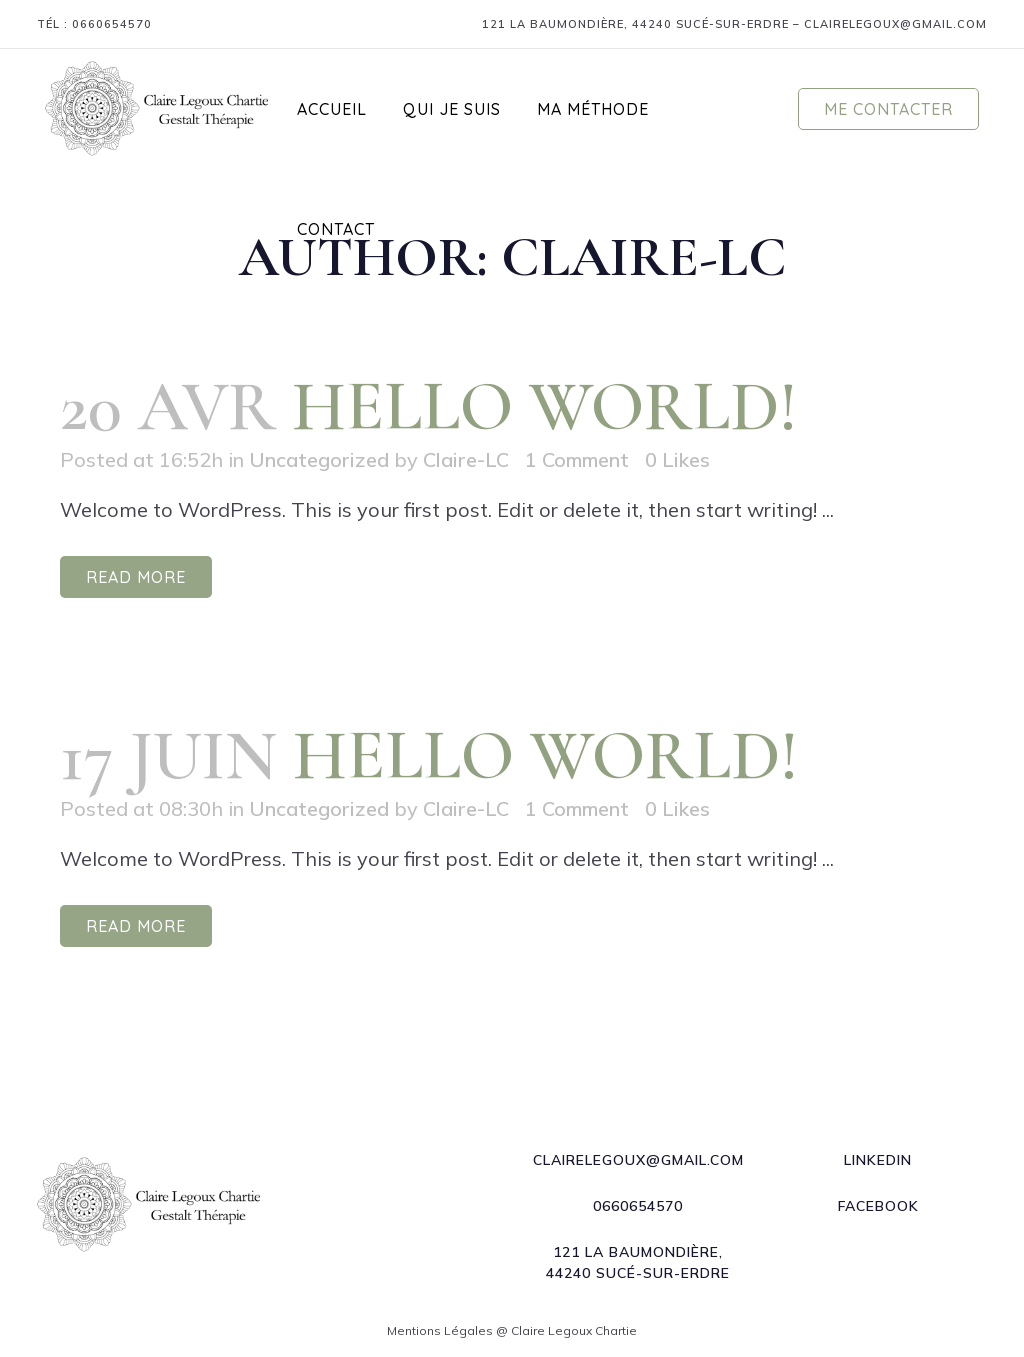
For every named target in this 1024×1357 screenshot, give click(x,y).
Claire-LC (466, 459)
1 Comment (577, 459)
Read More (136, 577)
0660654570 (112, 24)
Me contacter (888, 109)
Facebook (878, 1206)
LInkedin (878, 1160)
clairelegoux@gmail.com (895, 24)
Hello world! (545, 406)
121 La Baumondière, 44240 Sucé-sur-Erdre (635, 24)
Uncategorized (319, 459)
